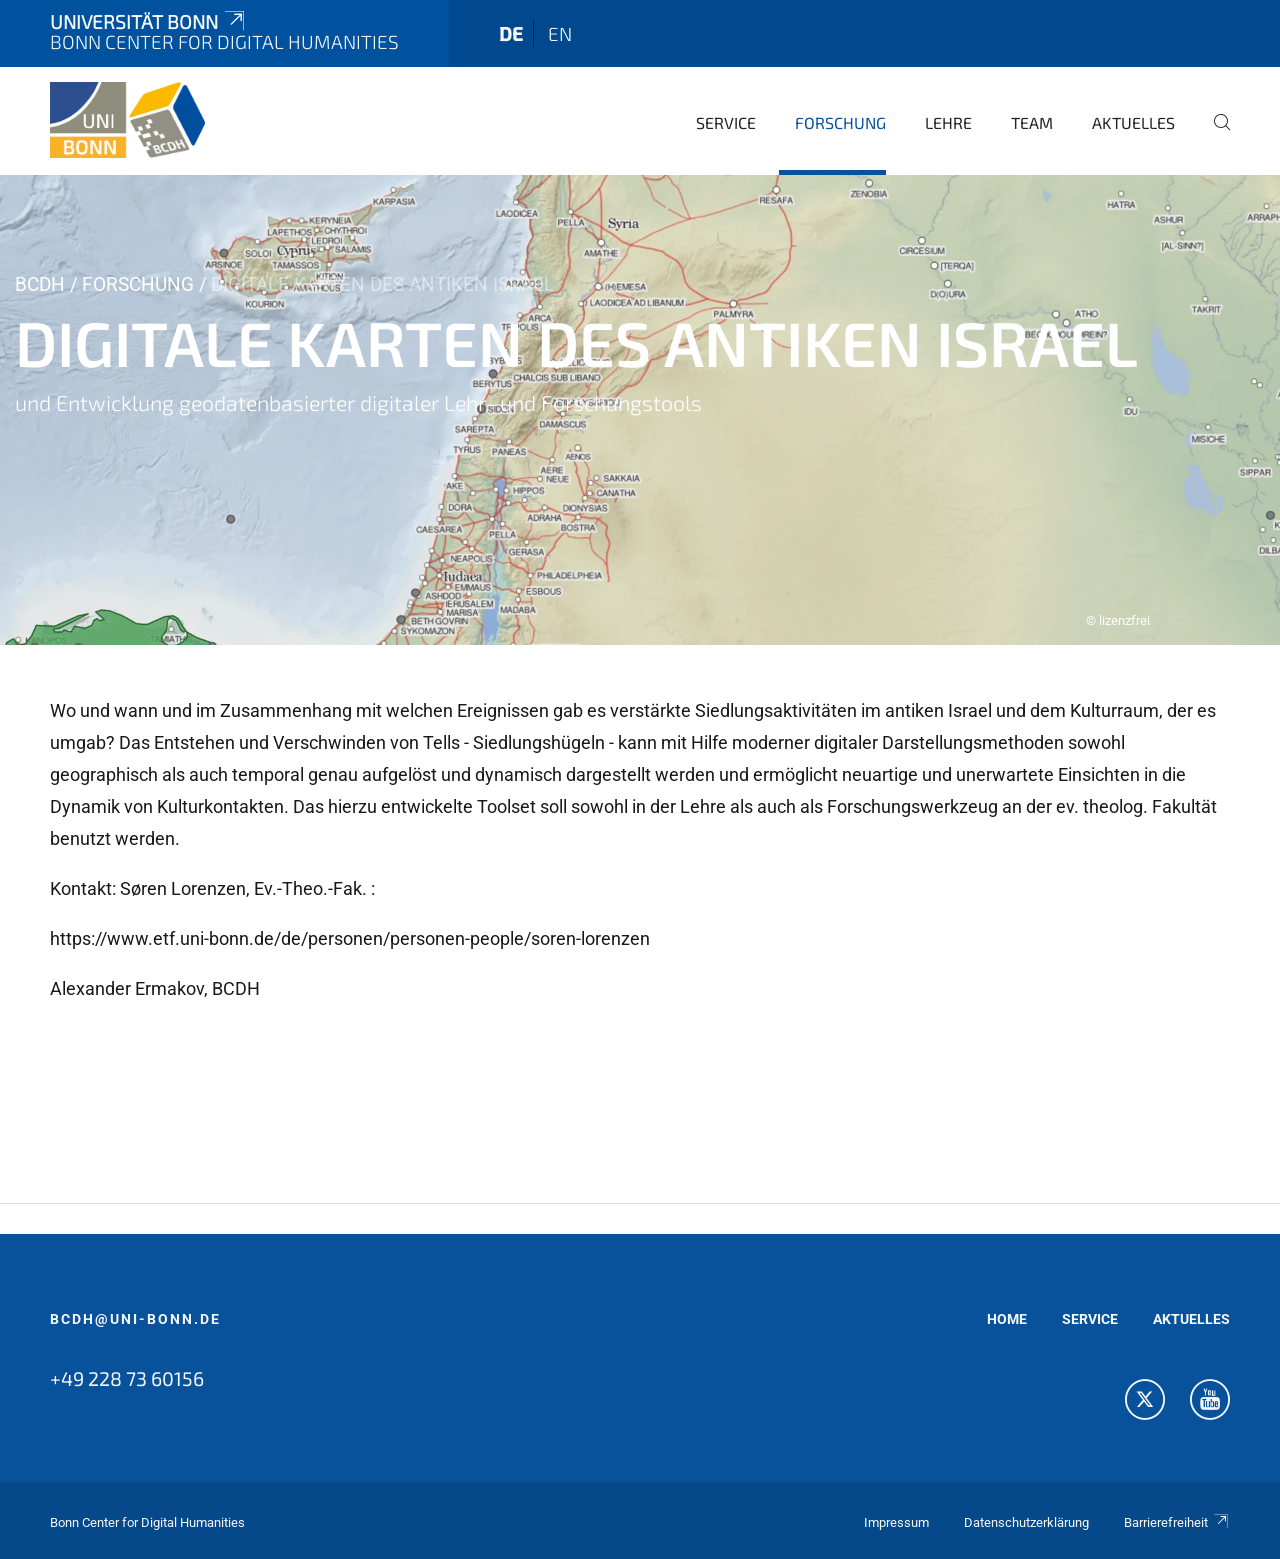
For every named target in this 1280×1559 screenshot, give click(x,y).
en (560, 33)
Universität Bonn (149, 21)
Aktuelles (1133, 122)
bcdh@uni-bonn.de (135, 1319)
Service (726, 122)
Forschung (840, 122)
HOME (1007, 1319)
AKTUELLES (1191, 1319)
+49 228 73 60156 (127, 1378)
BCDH (40, 284)
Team (1032, 122)
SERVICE (1090, 1319)
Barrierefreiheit (1177, 1522)
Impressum (896, 1522)
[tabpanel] (640, 410)
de (511, 33)
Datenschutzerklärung (1026, 1522)
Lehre (948, 122)
